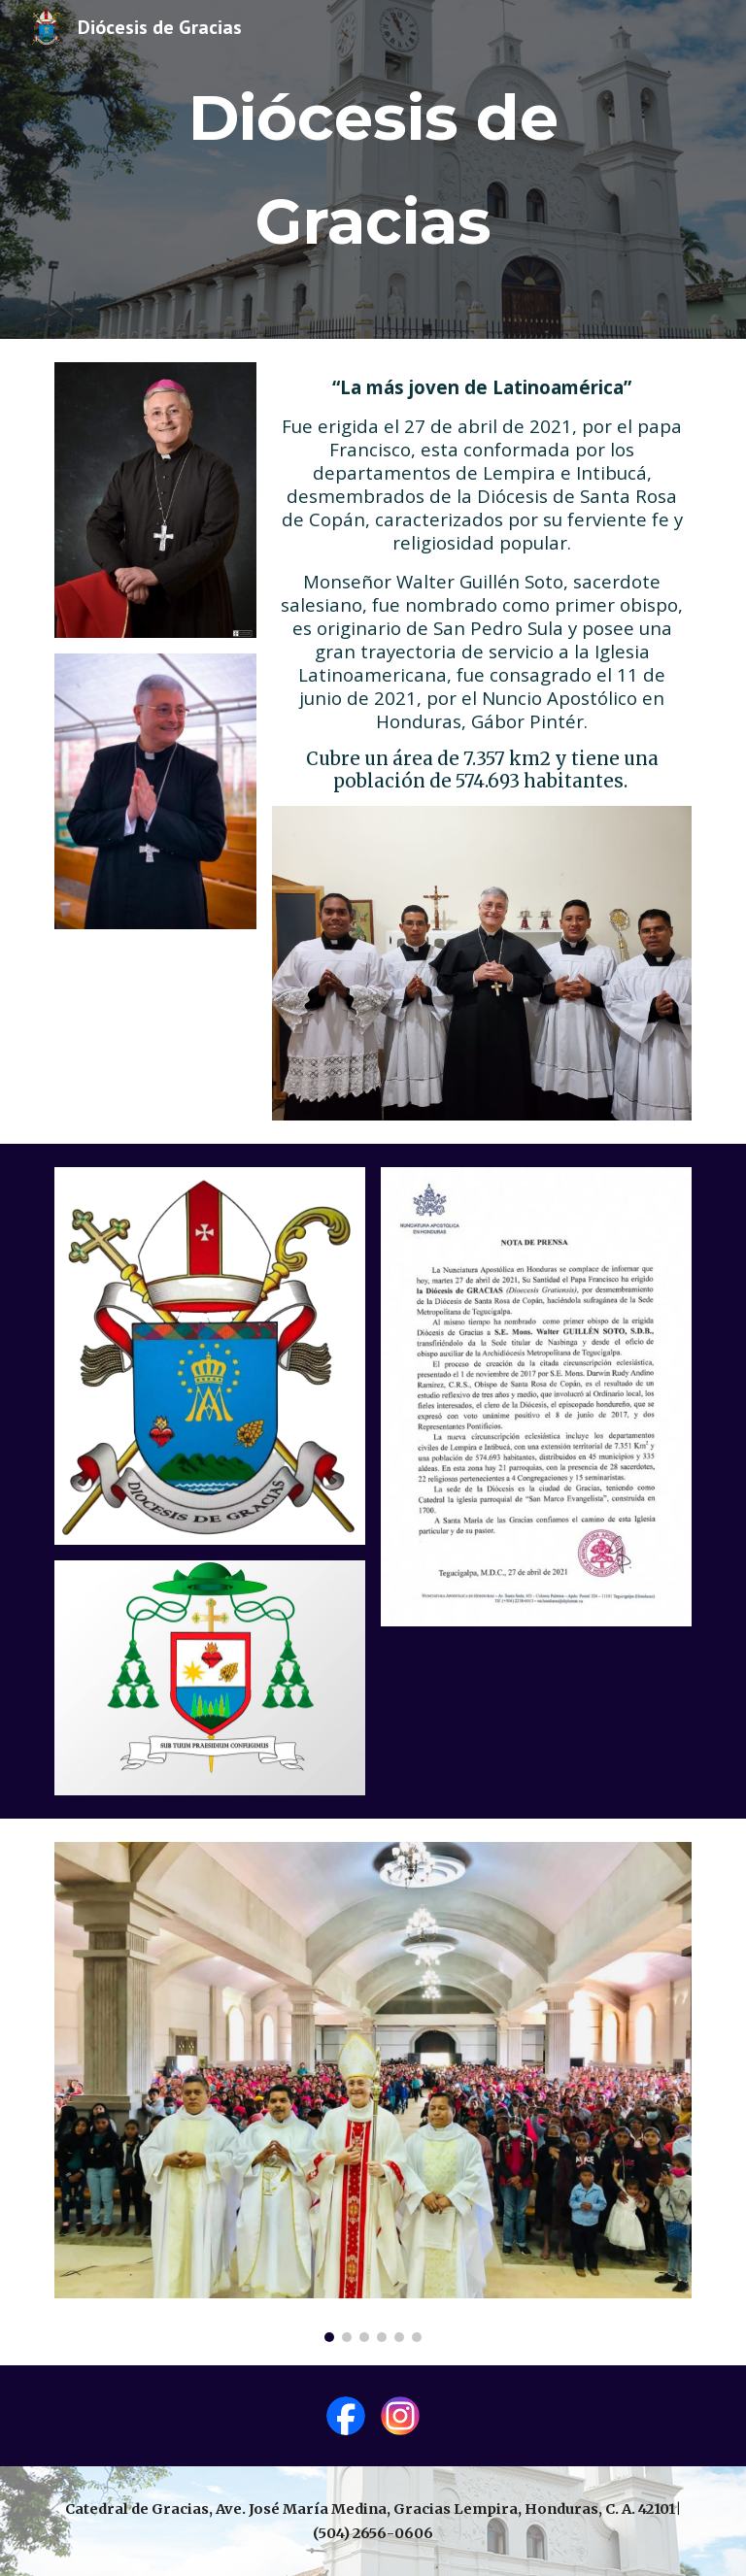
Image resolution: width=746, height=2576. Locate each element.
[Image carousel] (372, 2092)
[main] (372, 169)
